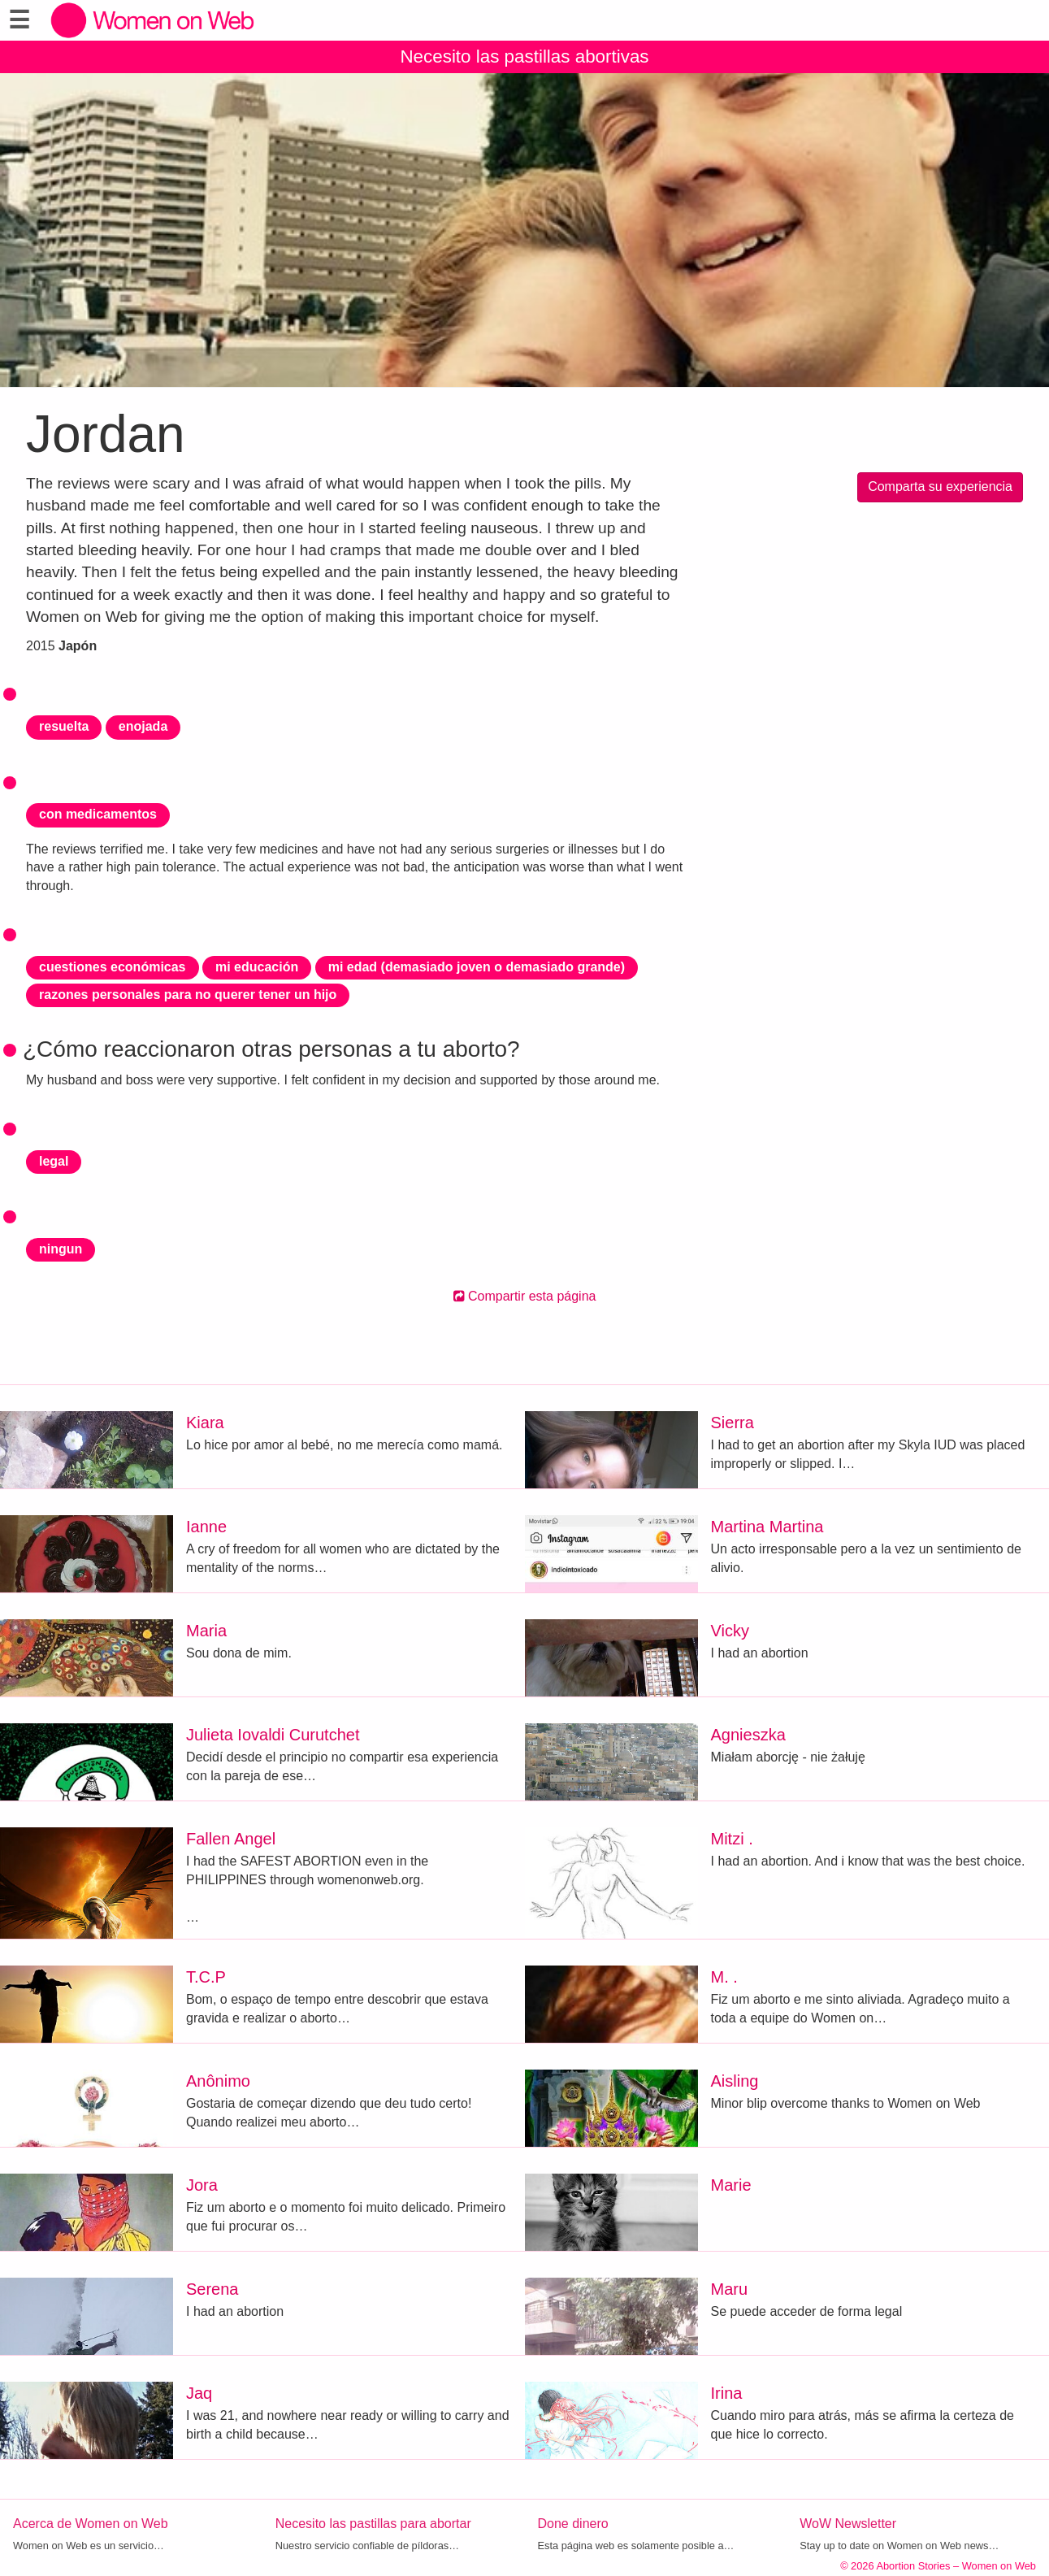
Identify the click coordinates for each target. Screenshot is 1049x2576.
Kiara (205, 1422)
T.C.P (206, 1977)
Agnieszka (748, 1735)
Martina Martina (767, 1527)
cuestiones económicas (112, 967)
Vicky (730, 1631)
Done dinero (573, 2523)
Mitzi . (732, 1839)
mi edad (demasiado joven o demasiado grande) (476, 967)
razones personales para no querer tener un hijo (187, 994)
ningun (60, 1249)
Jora (202, 2185)
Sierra (732, 1422)
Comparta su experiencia (940, 486)
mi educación (256, 967)
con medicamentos (98, 814)
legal (53, 1161)
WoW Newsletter (848, 2523)
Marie (731, 2185)
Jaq (199, 2393)
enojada (143, 726)
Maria (206, 1631)
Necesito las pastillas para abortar (373, 2523)
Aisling (735, 2081)
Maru (729, 2289)
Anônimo (218, 2081)
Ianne (206, 1527)
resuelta (64, 726)
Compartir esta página (524, 1296)
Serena (212, 2289)
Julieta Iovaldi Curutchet (272, 1735)
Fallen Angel (230, 1839)
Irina (727, 2393)
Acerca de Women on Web (90, 2523)
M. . (724, 1977)
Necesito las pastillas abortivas (524, 56)
